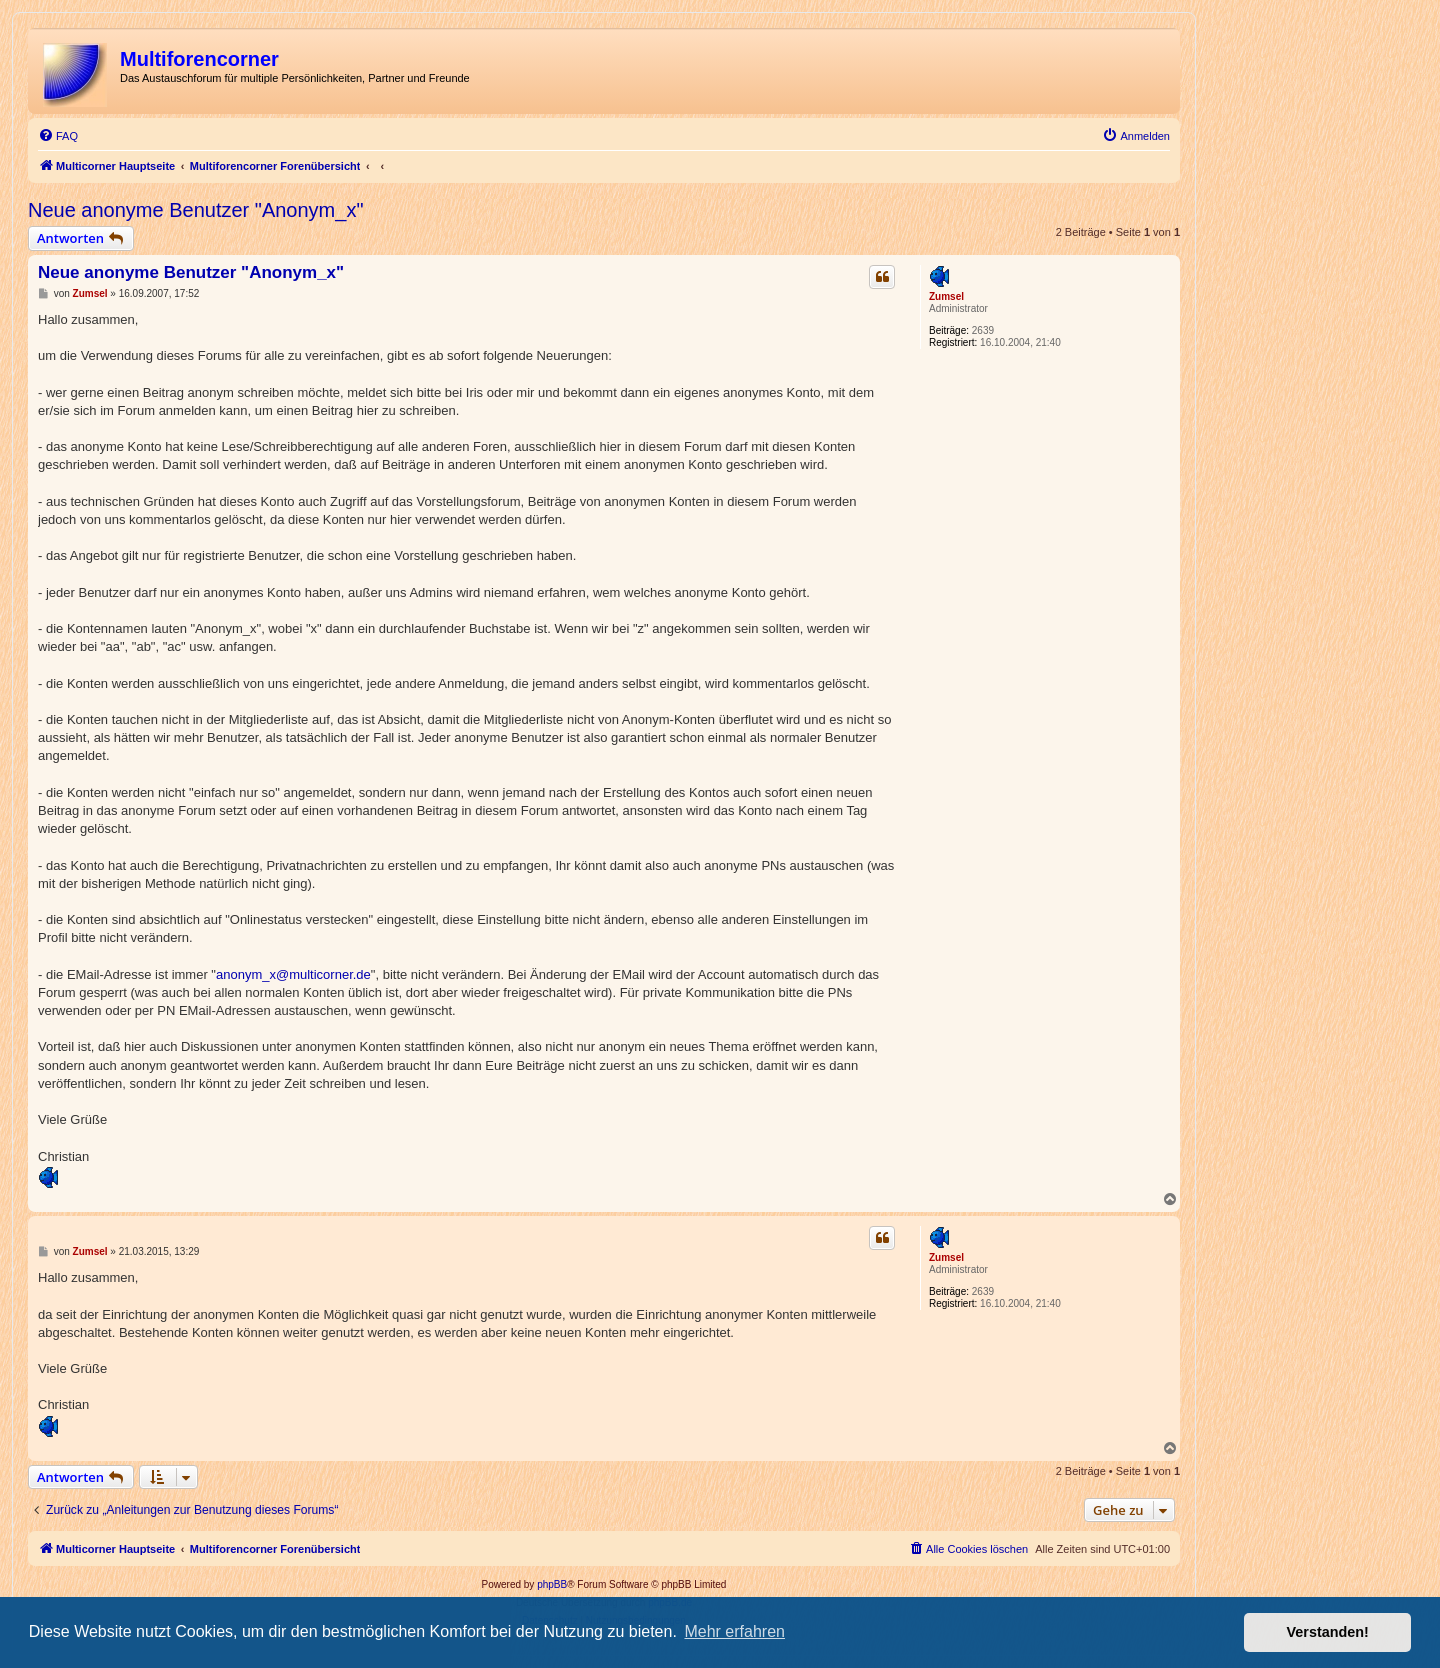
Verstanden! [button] (1328, 1632)
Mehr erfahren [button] (734, 1631)
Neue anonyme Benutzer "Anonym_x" (196, 210)
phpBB (552, 1584)
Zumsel (946, 296)
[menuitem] (58, 136)
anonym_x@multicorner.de (293, 974)
